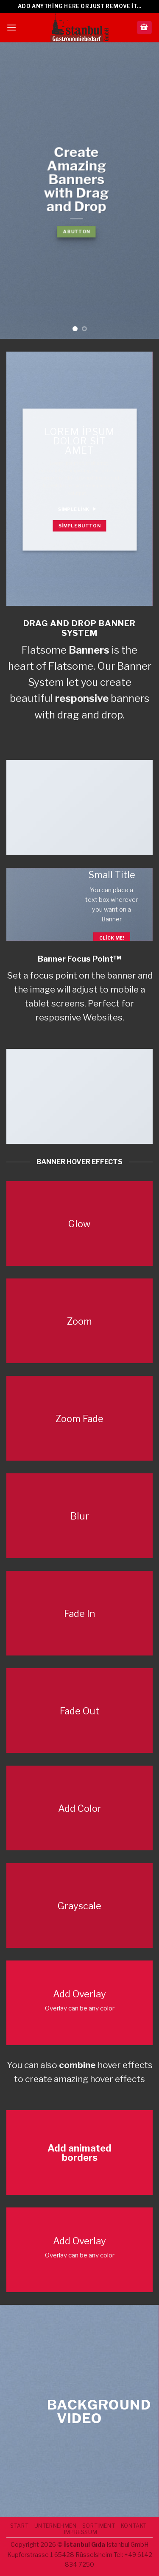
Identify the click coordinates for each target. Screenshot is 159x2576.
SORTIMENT (98, 2526)
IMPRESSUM (81, 2532)
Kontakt (134, 2526)
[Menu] (11, 27)
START (19, 2526)
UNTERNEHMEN (55, 2526)
